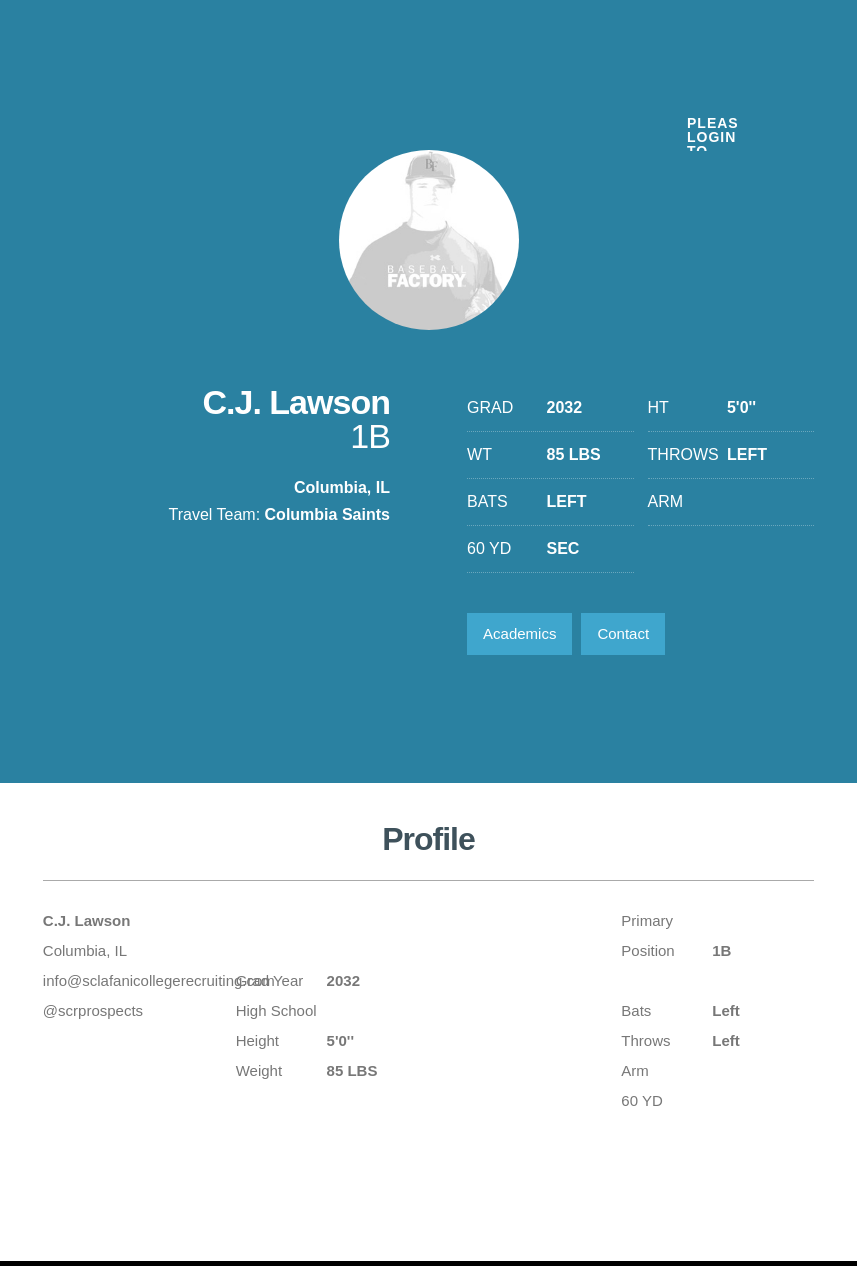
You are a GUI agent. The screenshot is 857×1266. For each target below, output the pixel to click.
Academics (519, 633)
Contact (623, 633)
